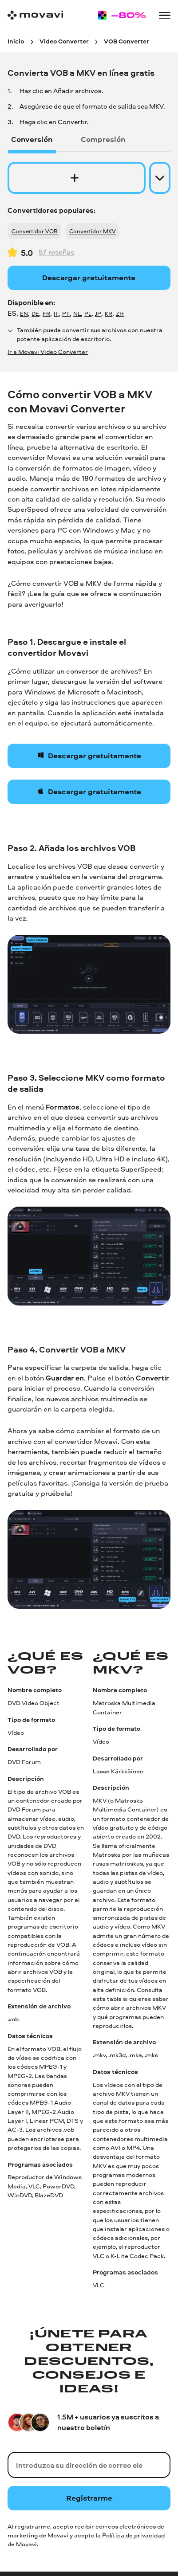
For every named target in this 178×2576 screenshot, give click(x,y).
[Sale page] (121, 15)
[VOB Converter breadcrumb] (126, 41)
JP (98, 314)
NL (77, 314)
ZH (120, 314)
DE (35, 314)
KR (108, 314)
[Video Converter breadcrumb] (64, 41)
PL (87, 314)
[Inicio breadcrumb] (16, 41)
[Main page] (35, 15)
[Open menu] (164, 15)
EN (24, 314)
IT (56, 314)
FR (46, 314)
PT (66, 314)
